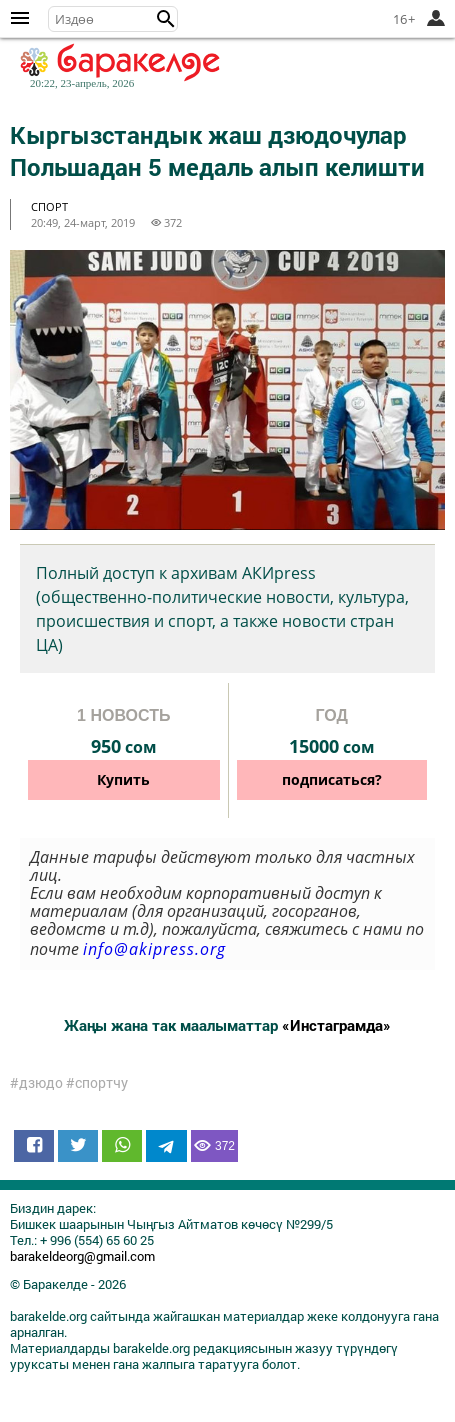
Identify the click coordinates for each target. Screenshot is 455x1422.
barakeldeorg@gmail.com (82, 1256)
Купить (123, 779)
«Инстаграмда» (336, 1025)
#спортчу (97, 1083)
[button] (166, 19)
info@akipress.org (154, 949)
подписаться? (332, 779)
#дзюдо (36, 1083)
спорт (49, 206)
